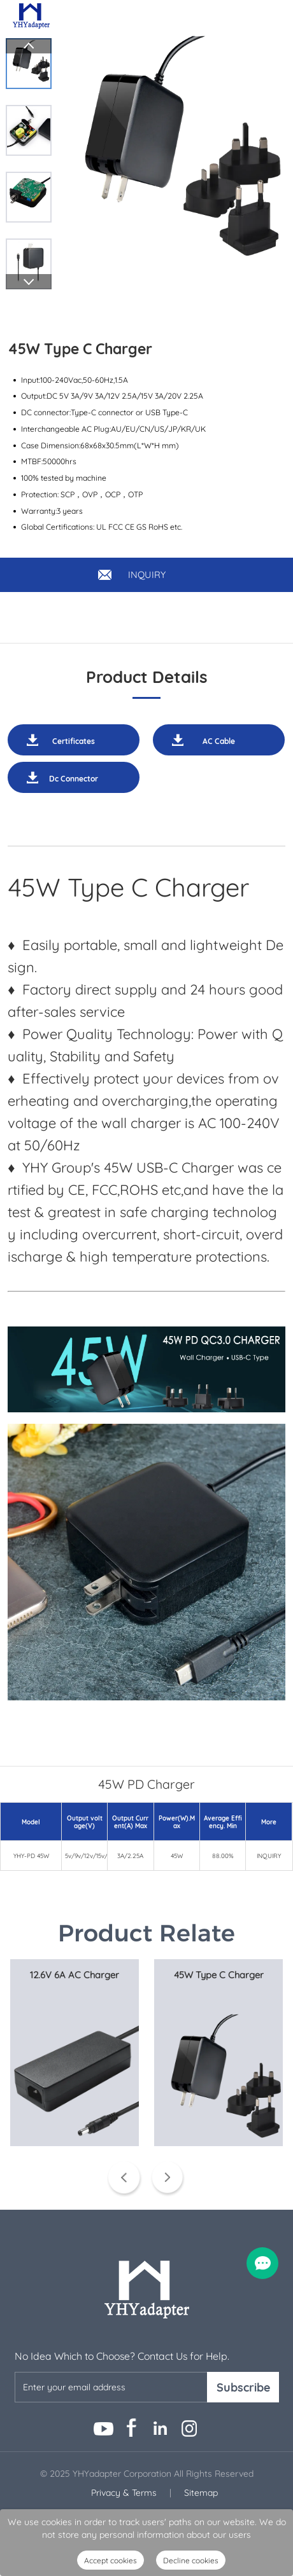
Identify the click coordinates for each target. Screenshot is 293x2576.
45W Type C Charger (219, 1975)
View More (74, 2174)
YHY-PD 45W (31, 1855)
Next (29, 281)
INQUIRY (147, 574)
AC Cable (219, 741)
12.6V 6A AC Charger (74, 1975)
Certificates (73, 741)
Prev (29, 45)
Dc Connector (73, 778)
